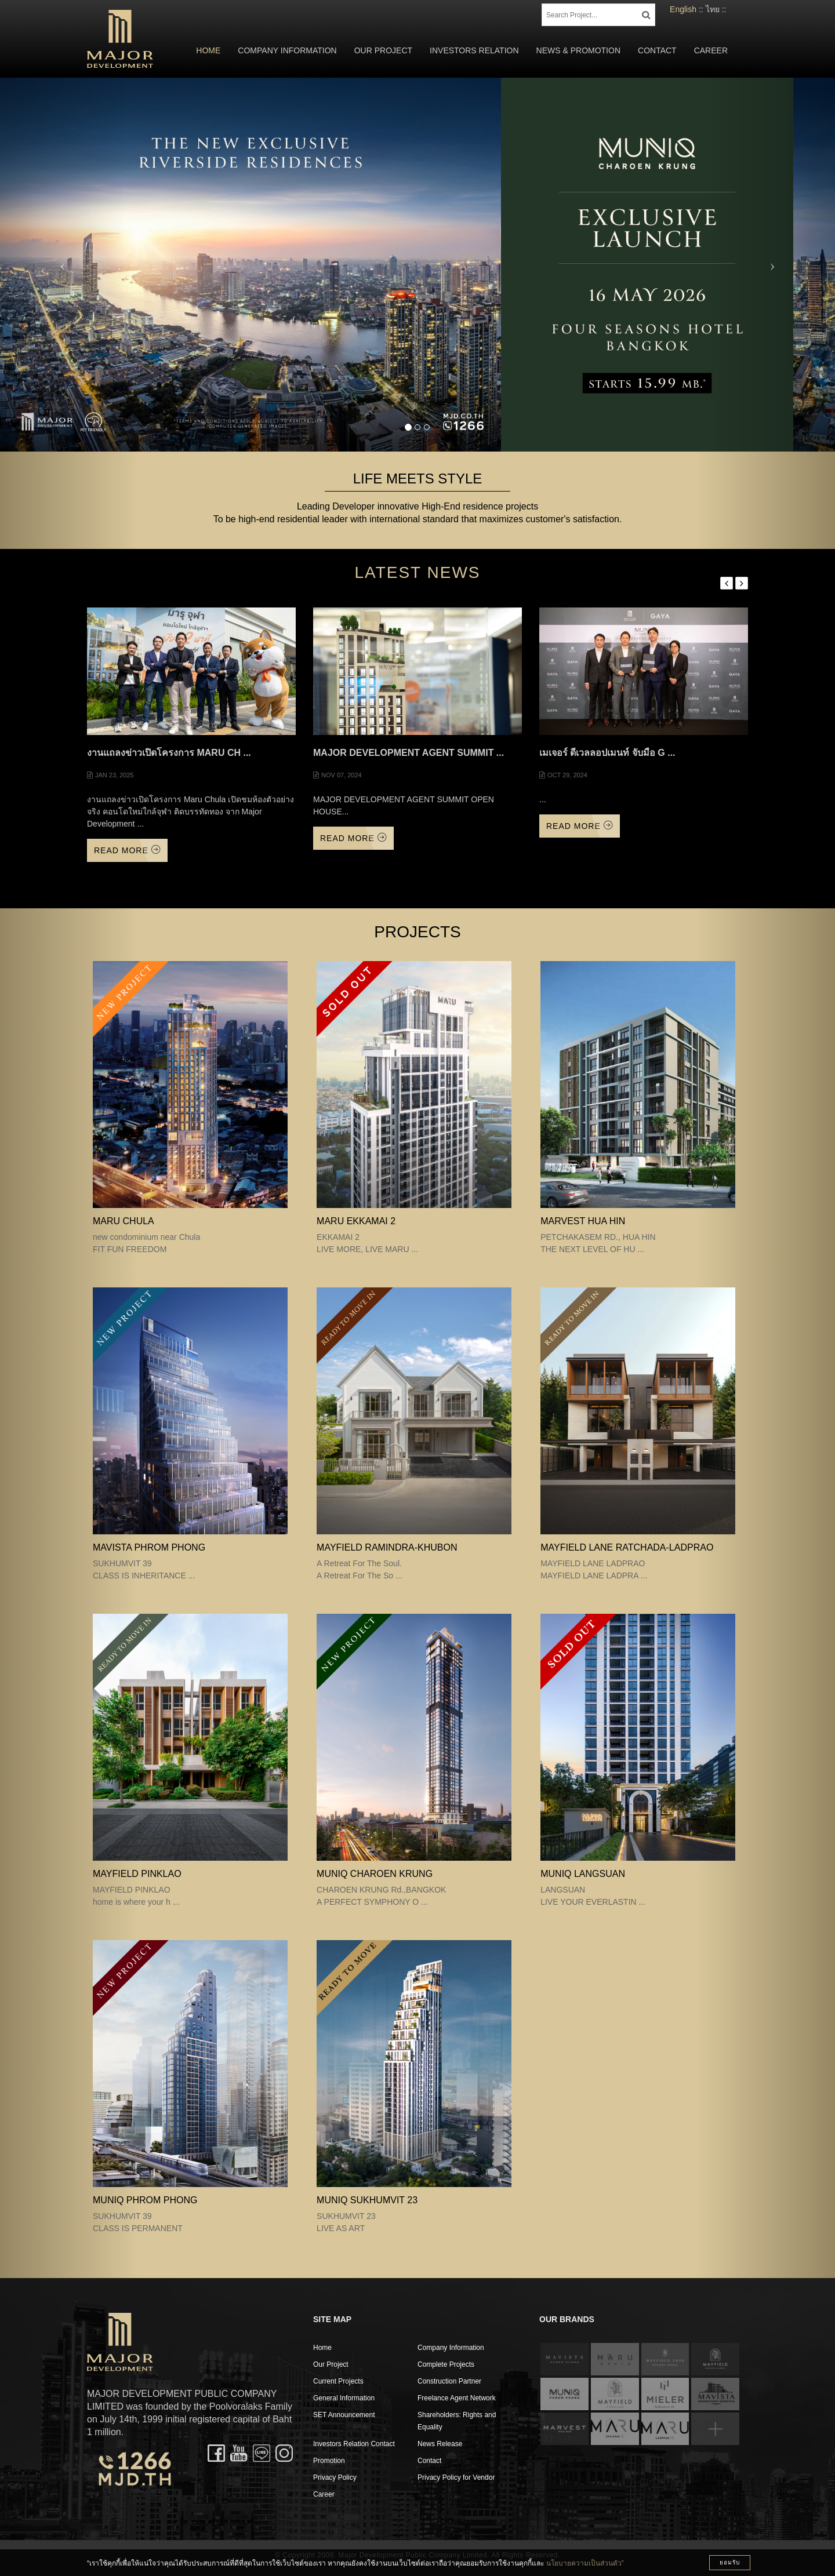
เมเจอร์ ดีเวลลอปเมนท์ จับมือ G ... (607, 753)
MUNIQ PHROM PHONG (145, 2200)
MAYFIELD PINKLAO (137, 1874)
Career (711, 50)
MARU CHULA (123, 1221)
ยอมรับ (730, 2562)
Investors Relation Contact (354, 2444)
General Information (344, 2398)
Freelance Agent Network (457, 2398)
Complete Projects (446, 2364)
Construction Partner (449, 2381)
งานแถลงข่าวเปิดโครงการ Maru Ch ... (169, 753)
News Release (440, 2444)
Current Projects (338, 2381)
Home (208, 50)
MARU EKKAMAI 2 (356, 1221)
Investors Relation (474, 50)
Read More (127, 850)
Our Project (383, 50)
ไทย (713, 9)
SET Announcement (344, 2415)
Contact (657, 50)
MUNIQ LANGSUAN (582, 1874)
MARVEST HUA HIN (582, 1221)
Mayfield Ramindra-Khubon (387, 1547)
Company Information (287, 50)
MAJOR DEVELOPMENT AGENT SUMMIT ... (408, 753)
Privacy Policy (335, 2477)
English (683, 9)
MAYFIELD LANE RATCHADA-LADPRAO (626, 1547)
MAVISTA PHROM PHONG (149, 1547)
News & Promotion (578, 50)
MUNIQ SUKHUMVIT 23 (367, 2200)
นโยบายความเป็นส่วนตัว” (585, 2563)
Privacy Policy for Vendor (456, 2477)
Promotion (329, 2461)
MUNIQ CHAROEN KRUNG (375, 1874)
